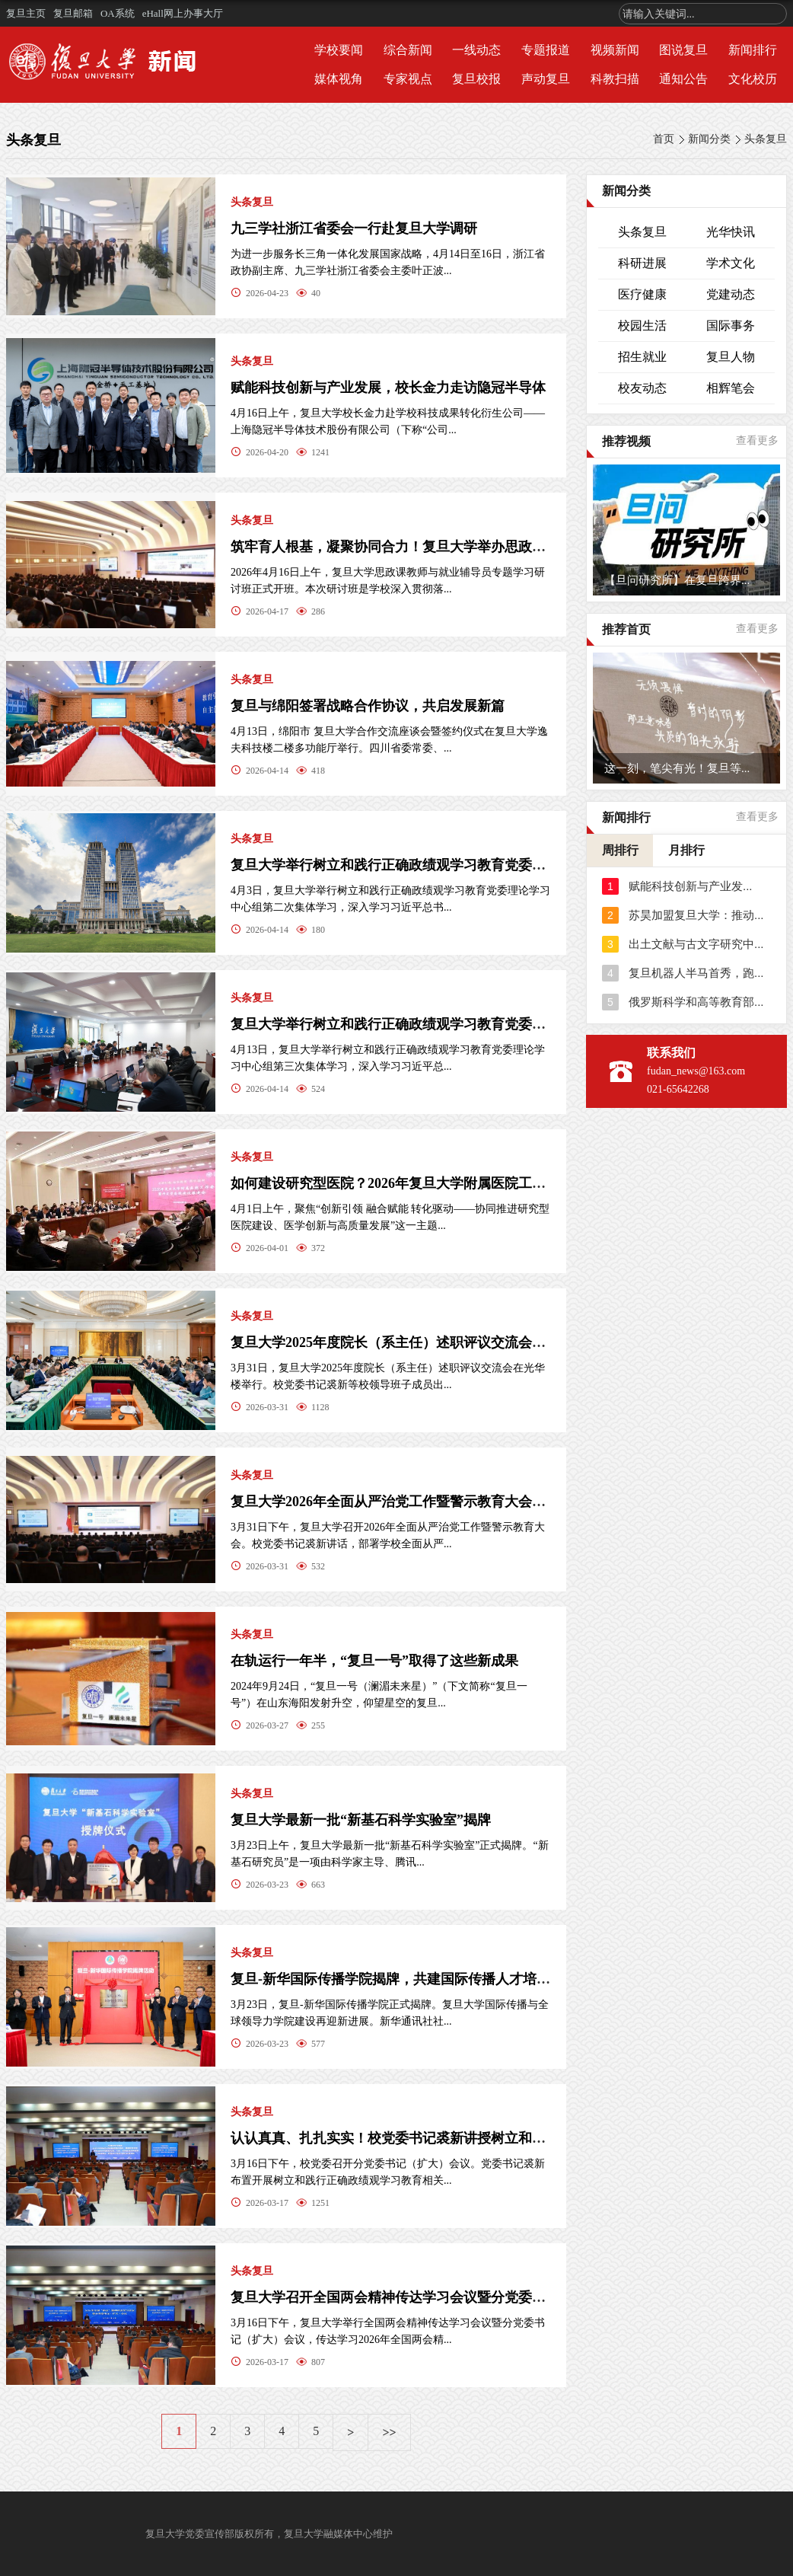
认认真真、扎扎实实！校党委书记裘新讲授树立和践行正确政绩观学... (441, 2138)
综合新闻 (408, 49)
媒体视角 (338, 78)
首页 (663, 139)
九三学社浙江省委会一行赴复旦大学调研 (354, 228)
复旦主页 (26, 13)
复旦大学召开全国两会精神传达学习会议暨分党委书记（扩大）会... (435, 2297)
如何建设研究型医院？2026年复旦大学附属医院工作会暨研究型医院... (441, 1183)
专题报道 (545, 49)
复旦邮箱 (73, 13)
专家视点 (408, 78)
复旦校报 (476, 78)
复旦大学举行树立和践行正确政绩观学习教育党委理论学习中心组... (435, 1024)
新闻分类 (709, 139)
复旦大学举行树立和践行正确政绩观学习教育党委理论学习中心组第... (441, 865)
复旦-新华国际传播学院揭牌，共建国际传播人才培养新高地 (411, 1979)
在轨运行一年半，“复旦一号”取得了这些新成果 (374, 1660)
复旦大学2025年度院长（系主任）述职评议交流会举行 (395, 1342)
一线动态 (476, 49)
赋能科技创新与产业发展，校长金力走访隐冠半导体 (388, 387)
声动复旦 (545, 78)
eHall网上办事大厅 (182, 13)
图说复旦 (683, 49)
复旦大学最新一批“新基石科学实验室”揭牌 (361, 1819)
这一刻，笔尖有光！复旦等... (677, 768)
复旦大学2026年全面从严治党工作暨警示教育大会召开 (395, 1501)
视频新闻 (615, 49)
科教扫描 (615, 78)
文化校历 (752, 78)
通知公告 (683, 78)
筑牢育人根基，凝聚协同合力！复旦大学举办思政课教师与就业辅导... (441, 546)
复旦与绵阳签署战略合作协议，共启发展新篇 (368, 705)
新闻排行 (752, 49)
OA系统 (117, 13)
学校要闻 (338, 49)
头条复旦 (765, 139)
